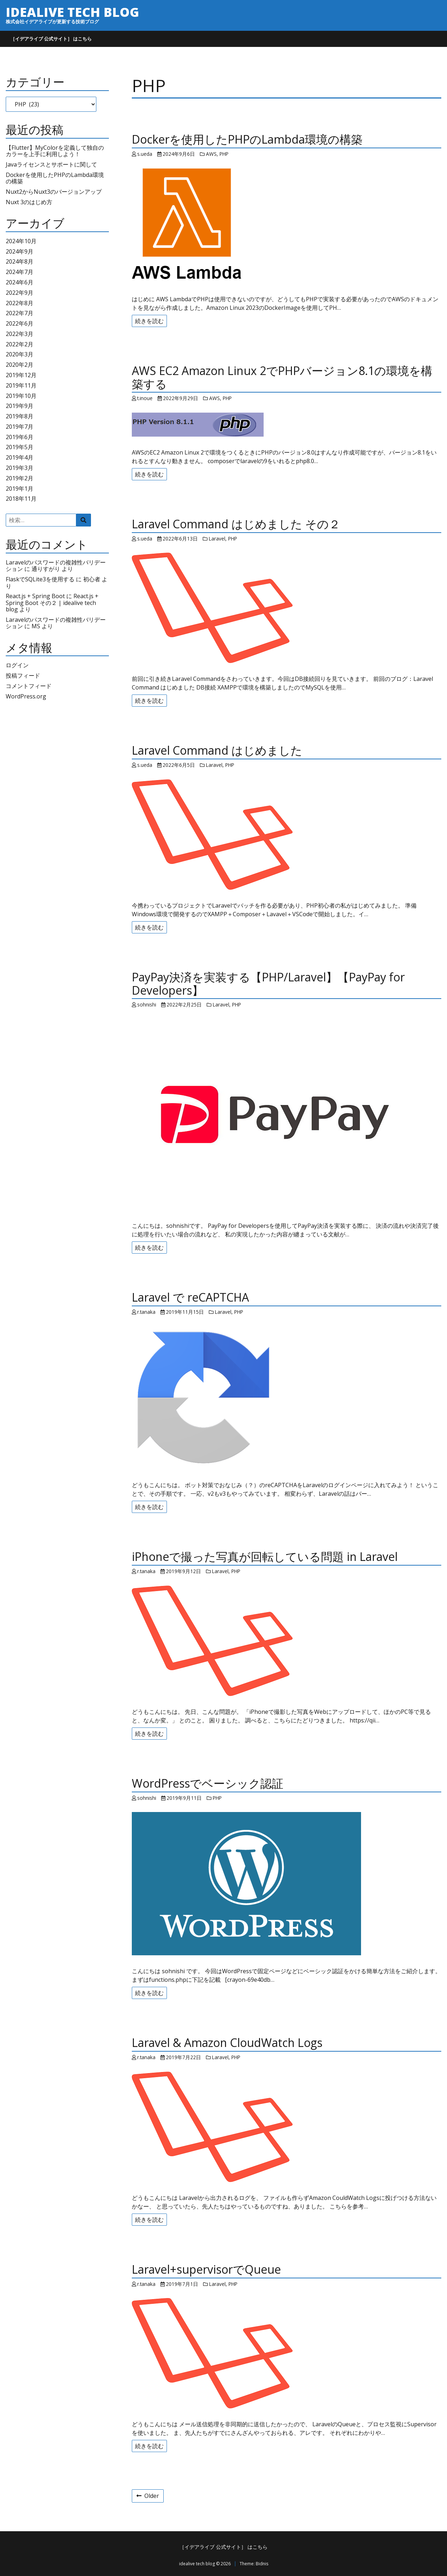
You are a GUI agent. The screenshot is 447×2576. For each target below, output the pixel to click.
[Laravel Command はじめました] (286, 834)
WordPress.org (26, 696)
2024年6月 (19, 282)
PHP (224, 153)
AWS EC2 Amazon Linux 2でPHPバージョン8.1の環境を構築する (282, 377)
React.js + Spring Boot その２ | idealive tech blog (52, 602)
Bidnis (262, 2564)
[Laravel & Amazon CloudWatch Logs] (286, 2127)
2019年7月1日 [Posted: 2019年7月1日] (182, 2284)
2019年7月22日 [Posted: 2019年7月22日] (183, 2057)
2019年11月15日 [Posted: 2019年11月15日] (185, 1311)
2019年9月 (19, 406)
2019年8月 (19, 416)
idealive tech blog (72, 11)
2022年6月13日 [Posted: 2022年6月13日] (180, 538)
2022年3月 (19, 334)
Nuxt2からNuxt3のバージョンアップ (54, 192)
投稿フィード (23, 675)
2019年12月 (21, 375)
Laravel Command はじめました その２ (236, 524)
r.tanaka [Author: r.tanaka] (146, 1311)
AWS (211, 153)
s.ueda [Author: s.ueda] (144, 153)
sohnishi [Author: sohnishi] (146, 1004)
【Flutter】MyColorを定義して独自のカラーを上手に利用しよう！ (55, 151)
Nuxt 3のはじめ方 (29, 202)
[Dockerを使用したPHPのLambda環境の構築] (286, 225)
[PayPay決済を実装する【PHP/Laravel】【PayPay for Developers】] (286, 1114)
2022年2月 (19, 344)
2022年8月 (19, 303)
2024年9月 (19, 251)
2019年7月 (19, 427)
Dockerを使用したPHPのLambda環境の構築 (55, 178)
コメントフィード (29, 686)
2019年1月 (19, 488)
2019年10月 (21, 396)
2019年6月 (19, 437)
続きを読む (149, 321)
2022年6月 (19, 323)
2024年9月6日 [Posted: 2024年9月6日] (179, 153)
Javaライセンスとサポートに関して (51, 164)
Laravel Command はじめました (217, 750)
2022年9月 (19, 293)
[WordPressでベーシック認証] (286, 1883)
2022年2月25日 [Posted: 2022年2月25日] (184, 1004)
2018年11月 (21, 499)
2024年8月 (19, 261)
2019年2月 (19, 478)
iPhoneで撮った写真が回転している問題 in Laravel (265, 1556)
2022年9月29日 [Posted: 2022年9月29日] (180, 398)
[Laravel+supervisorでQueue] (286, 2353)
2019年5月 (19, 447)
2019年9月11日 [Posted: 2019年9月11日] (184, 1797)
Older (147, 2496)
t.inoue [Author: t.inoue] (145, 398)
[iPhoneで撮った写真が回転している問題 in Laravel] (286, 1641)
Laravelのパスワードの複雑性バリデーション (56, 623)
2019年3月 (19, 468)
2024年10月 (21, 241)
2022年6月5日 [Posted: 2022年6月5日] (179, 764)
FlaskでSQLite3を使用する (40, 579)
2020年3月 (19, 354)
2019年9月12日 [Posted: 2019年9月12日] (183, 1571)
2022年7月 (19, 313)
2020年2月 (19, 365)
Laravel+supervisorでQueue (206, 2269)
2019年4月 (19, 457)
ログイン (17, 665)
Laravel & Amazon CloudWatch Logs (227, 2042)
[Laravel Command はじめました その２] (286, 608)
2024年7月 (19, 272)
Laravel (217, 538)
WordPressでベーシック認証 (207, 1783)
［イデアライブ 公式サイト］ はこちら (51, 38)
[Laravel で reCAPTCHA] (286, 1397)
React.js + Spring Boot (35, 596)
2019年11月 (21, 385)
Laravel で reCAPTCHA (190, 1297)
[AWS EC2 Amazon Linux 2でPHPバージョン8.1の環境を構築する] (286, 425)
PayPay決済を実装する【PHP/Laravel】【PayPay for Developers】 (268, 983)
